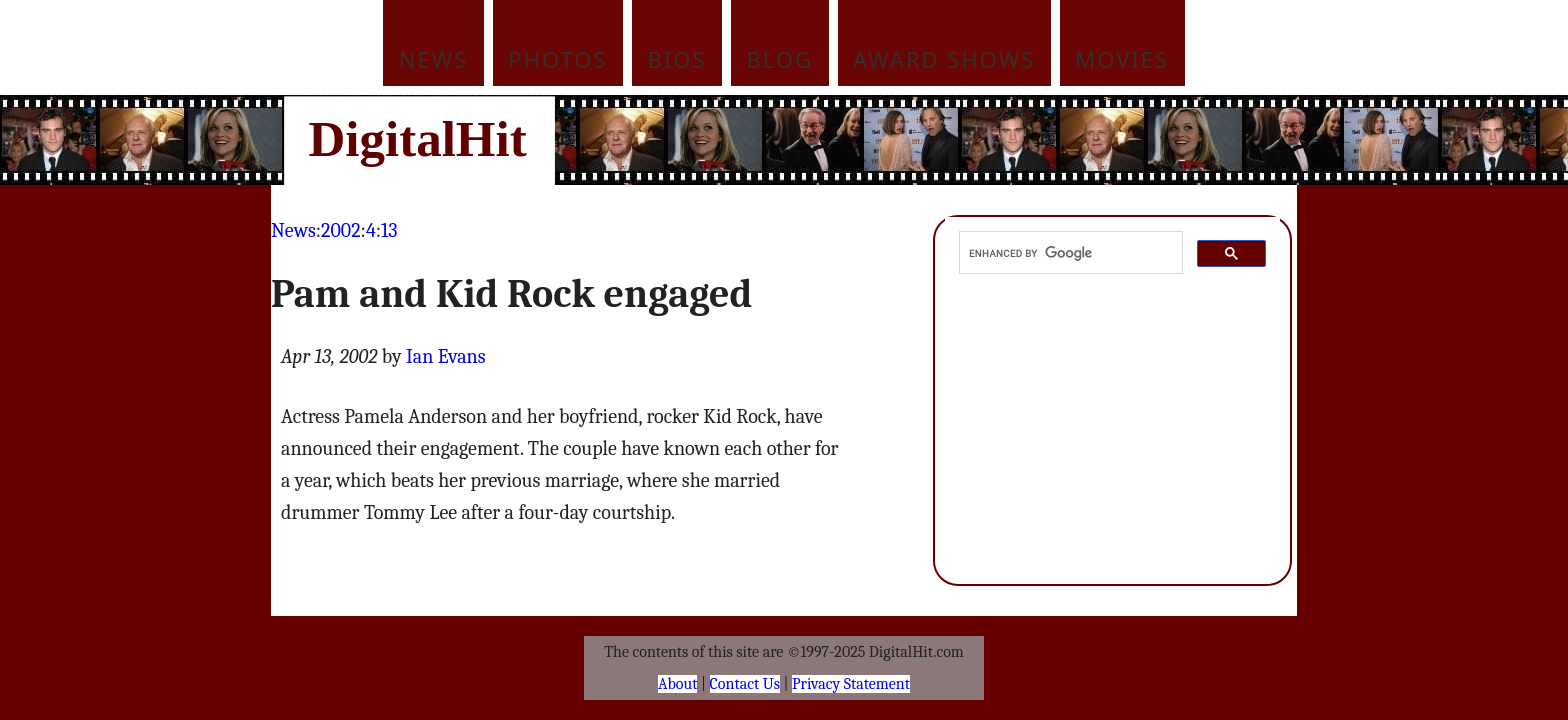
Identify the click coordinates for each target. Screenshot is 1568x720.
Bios (677, 59)
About (677, 684)
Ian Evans (446, 356)
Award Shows (944, 59)
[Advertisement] (919, 140)
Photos (557, 59)
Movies (1122, 59)
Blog (780, 59)
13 (389, 230)
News (434, 59)
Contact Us (745, 684)
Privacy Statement (851, 684)
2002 (341, 230)
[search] (1069, 253)
